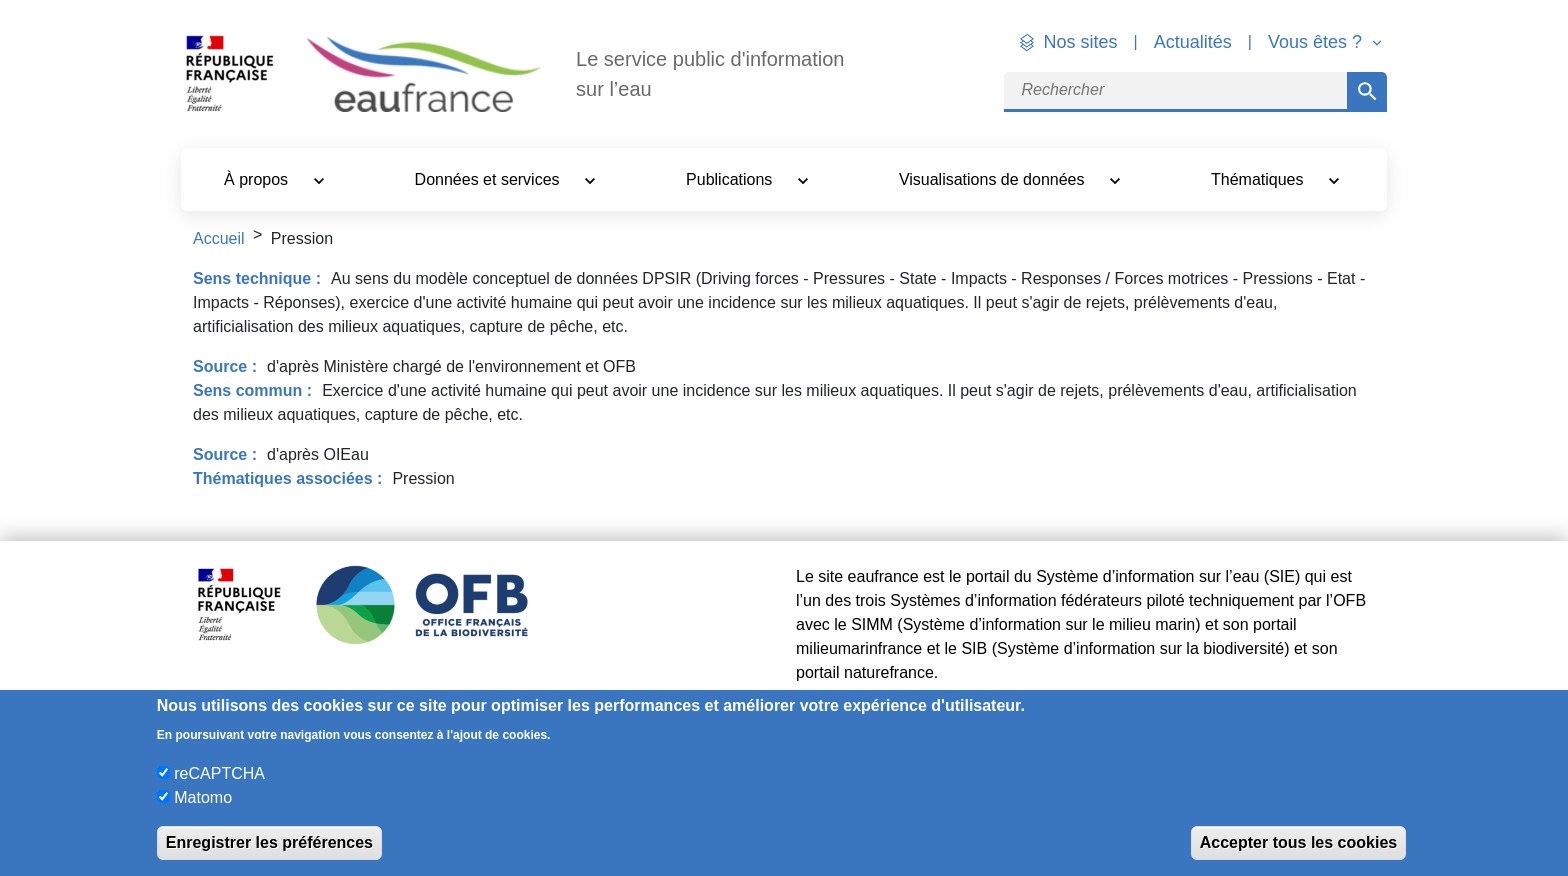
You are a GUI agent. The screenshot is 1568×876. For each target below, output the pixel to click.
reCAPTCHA (219, 773)
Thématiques (1259, 179)
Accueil (219, 238)
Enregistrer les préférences (269, 842)
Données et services (489, 179)
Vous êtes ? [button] (1317, 42)
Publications (731, 179)
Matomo (203, 797)
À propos (258, 179)
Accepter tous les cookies (1298, 842)
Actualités (1193, 42)
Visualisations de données (994, 179)
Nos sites (1081, 42)
